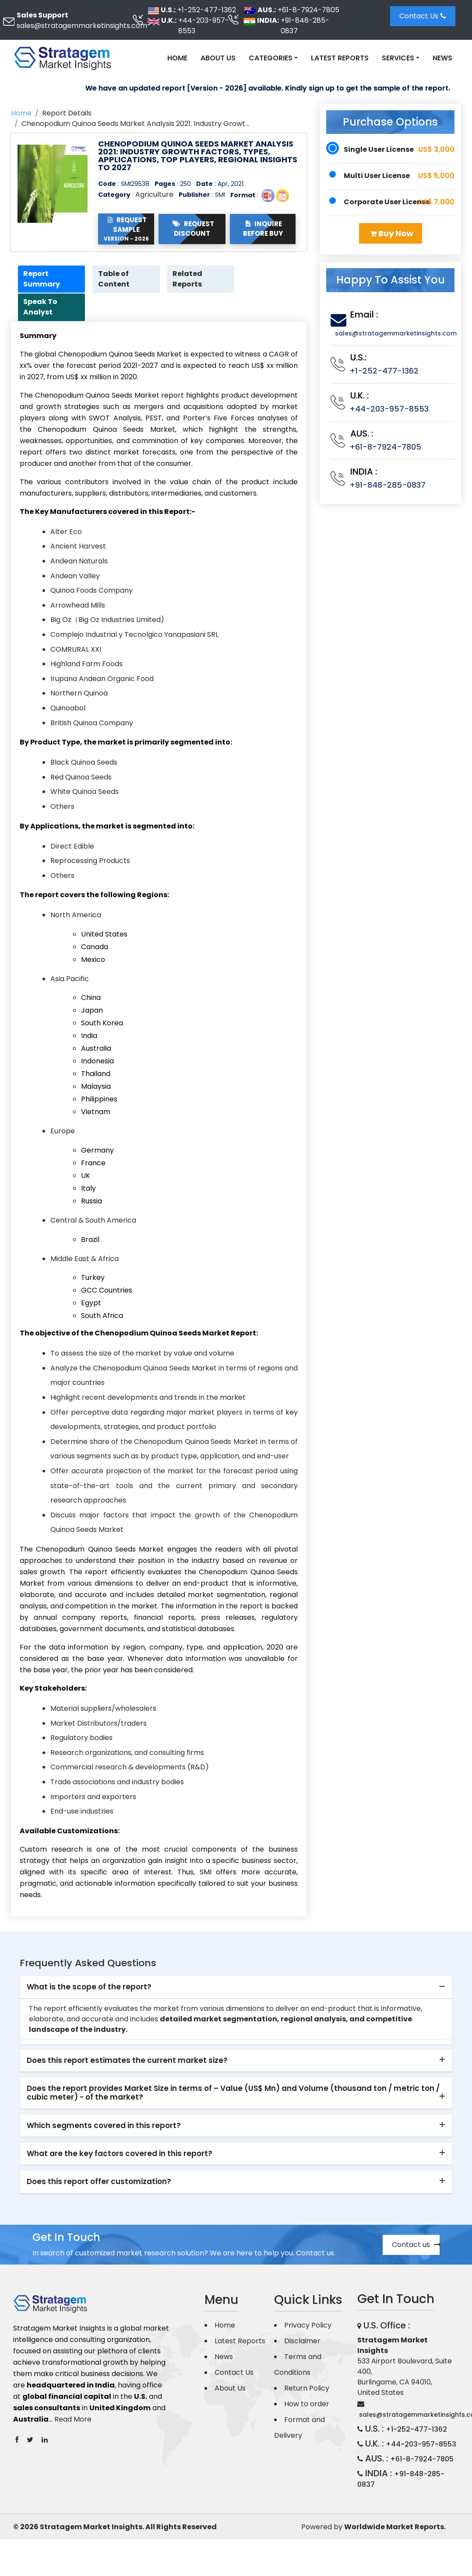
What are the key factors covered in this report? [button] (119, 2155)
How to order (306, 2405)
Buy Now (391, 233)
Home (177, 58)
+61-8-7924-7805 (308, 10)
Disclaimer (302, 2342)
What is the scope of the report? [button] (89, 1988)
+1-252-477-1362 (206, 10)
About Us (218, 58)
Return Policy (306, 2389)
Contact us (416, 2246)
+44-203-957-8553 (203, 25)
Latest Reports (340, 58)
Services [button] (398, 58)
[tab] (236, 1988)
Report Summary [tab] (43, 279)
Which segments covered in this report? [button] (104, 2126)
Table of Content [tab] (115, 279)
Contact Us (422, 16)
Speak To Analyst (42, 308)
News (442, 58)
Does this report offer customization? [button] (99, 2183)
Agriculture (154, 194)
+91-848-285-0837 (305, 25)
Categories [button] (270, 58)
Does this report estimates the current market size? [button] (127, 2061)
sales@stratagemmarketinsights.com (82, 26)
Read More (73, 2420)
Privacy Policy (307, 2326)
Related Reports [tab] (189, 279)
